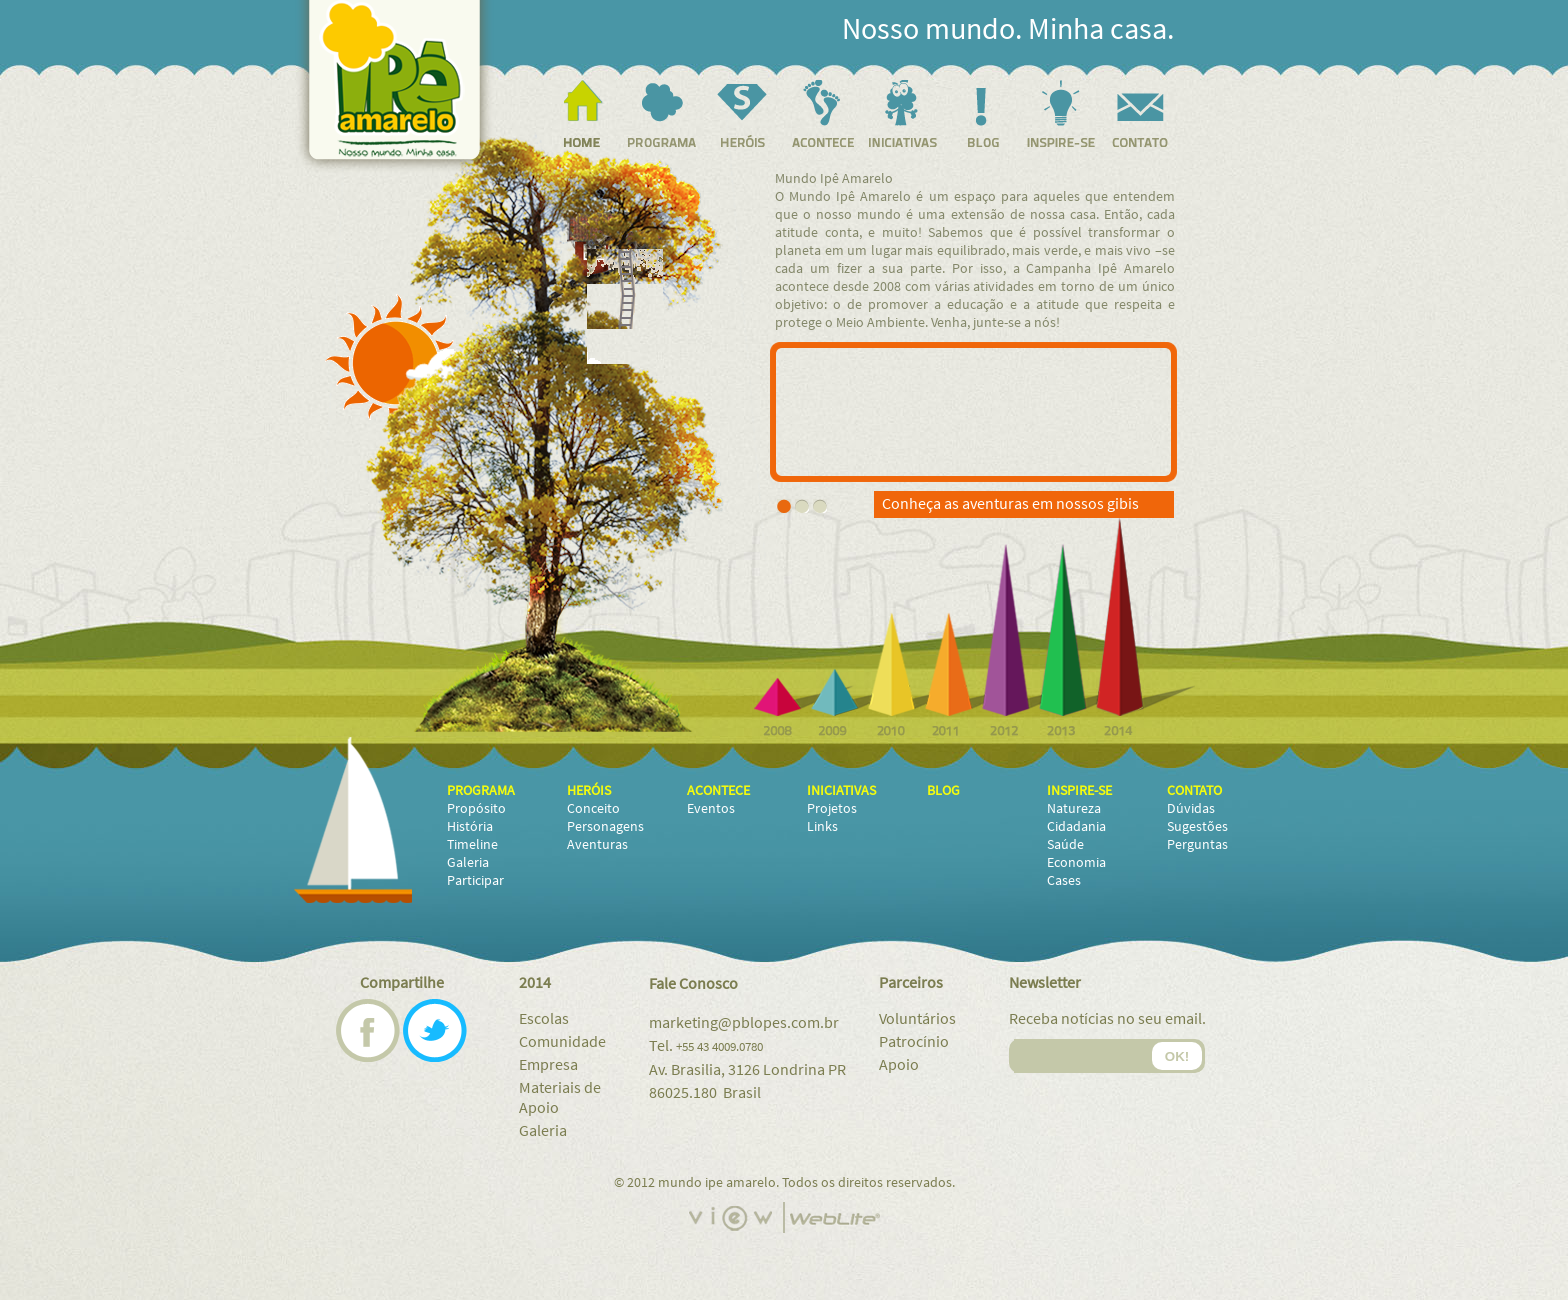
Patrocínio (914, 1042)
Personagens (605, 827)
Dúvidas (1191, 809)
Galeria (468, 863)
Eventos (711, 809)
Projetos (832, 809)
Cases (1064, 881)
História (470, 827)
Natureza (1074, 809)
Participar (475, 881)
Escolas (544, 1019)
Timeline (472, 845)
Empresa (548, 1065)
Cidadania (1076, 827)
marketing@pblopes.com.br (744, 1023)
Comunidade (562, 1042)
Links (822, 827)
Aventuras (597, 845)
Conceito (593, 809)
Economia (1076, 863)
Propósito (476, 809)
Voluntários (917, 1019)
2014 (535, 983)
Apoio (899, 1065)
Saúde (1065, 845)
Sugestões (1197, 827)
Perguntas (1197, 845)
